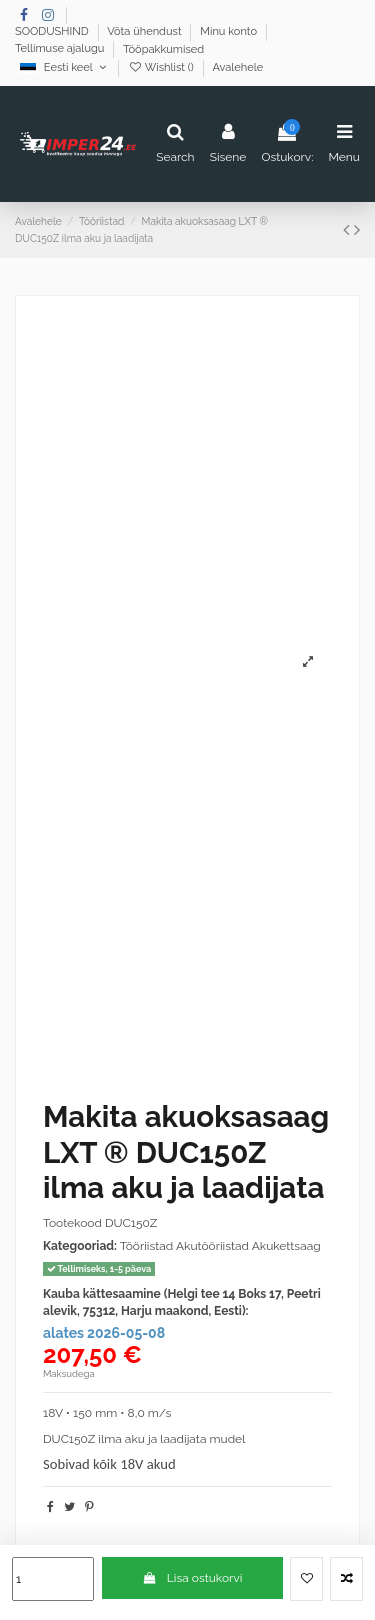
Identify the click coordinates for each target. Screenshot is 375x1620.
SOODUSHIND (53, 32)
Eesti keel (64, 67)
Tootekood (72, 1223)
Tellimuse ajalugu (61, 49)
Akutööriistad (214, 1246)
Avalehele (237, 67)
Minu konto (230, 32)
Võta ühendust (145, 32)
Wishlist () (162, 67)
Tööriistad (147, 1246)
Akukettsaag (286, 1246)
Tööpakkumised (163, 49)
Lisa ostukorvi (192, 1578)
